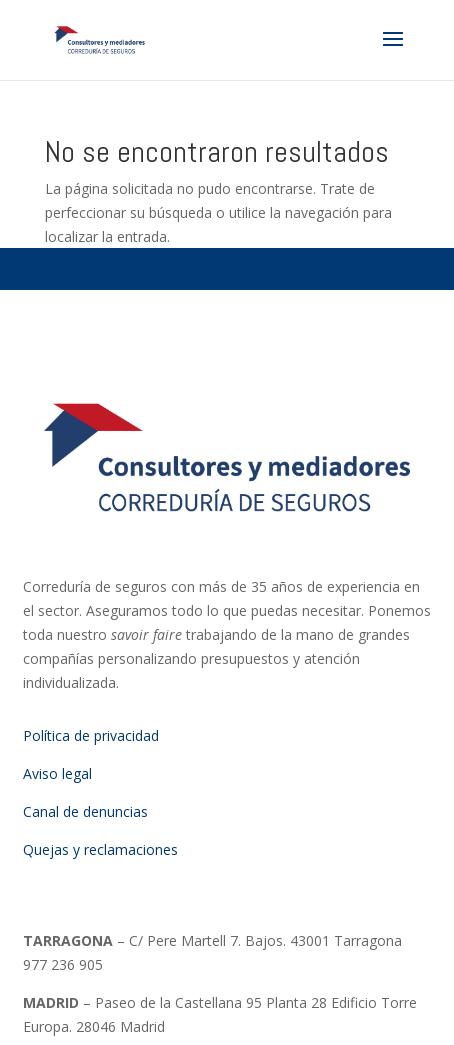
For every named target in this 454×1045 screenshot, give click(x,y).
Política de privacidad (91, 735)
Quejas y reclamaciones (100, 849)
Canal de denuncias (85, 811)
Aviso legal (57, 773)
